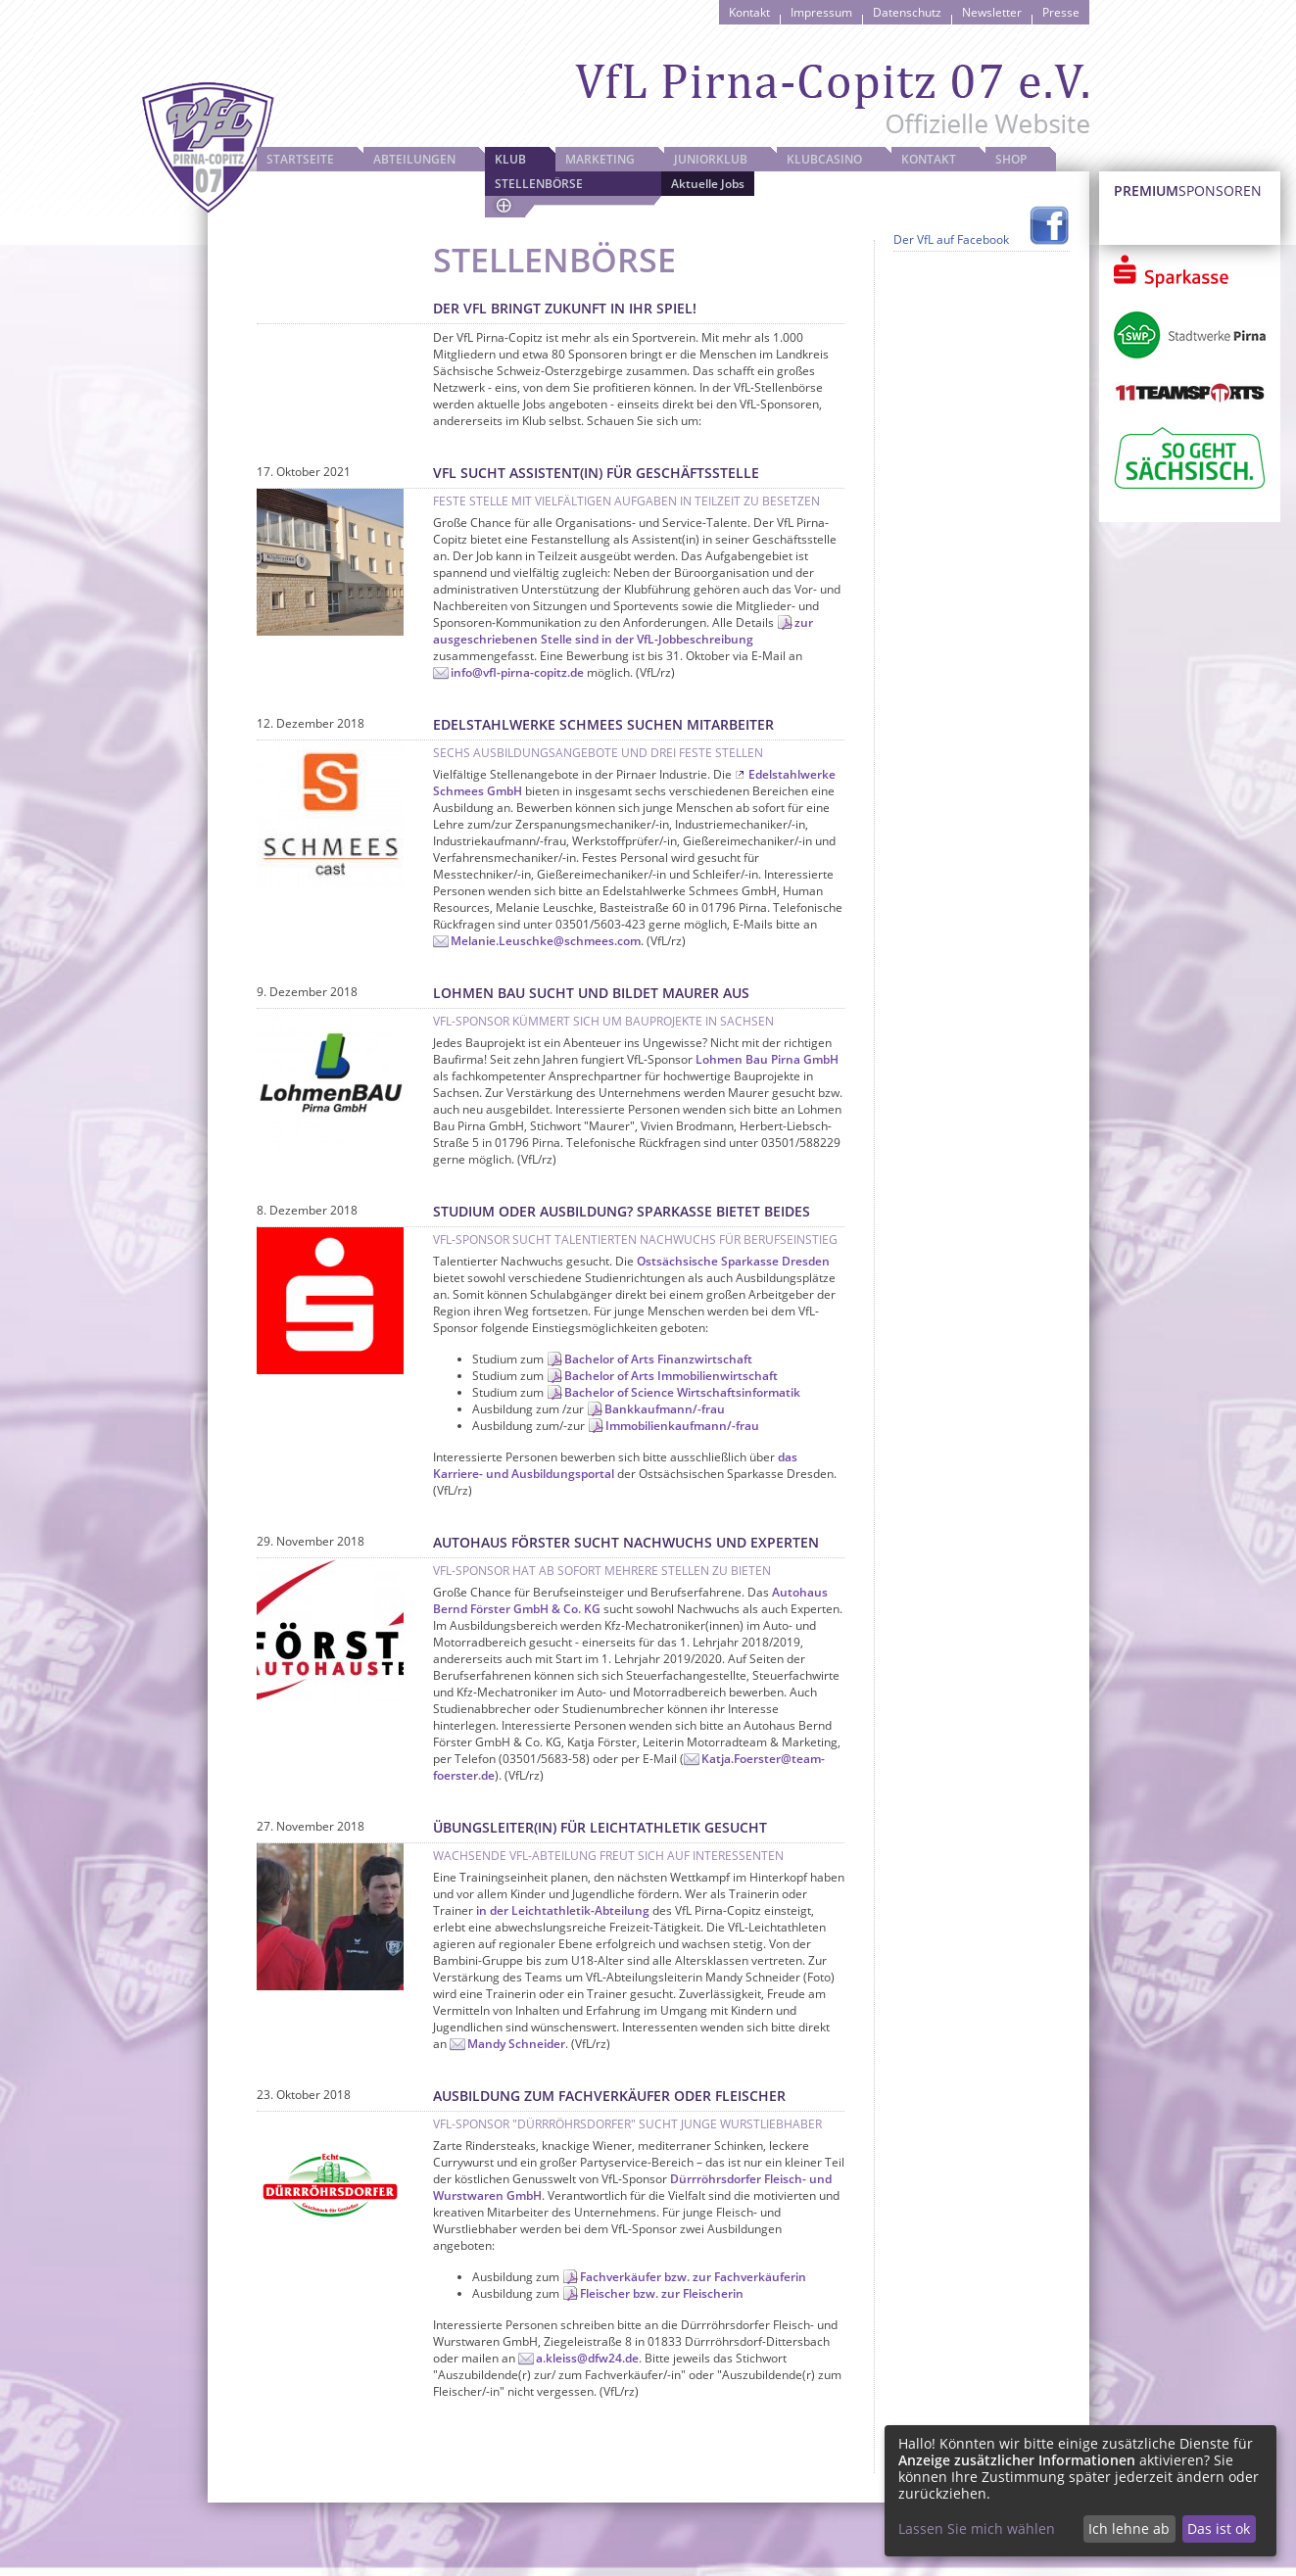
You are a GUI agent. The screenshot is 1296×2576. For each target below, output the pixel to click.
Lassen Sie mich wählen (976, 2528)
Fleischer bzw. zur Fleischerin (662, 2293)
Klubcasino (824, 159)
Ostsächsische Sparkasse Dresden (733, 1261)
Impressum (821, 12)
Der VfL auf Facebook (951, 239)
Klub (510, 159)
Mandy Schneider (516, 2043)
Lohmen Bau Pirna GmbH (767, 1059)
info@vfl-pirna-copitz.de (517, 672)
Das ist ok (1218, 2528)
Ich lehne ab (1129, 2528)
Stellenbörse (539, 183)
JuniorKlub (710, 159)
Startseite (300, 159)
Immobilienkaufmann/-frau (682, 1425)
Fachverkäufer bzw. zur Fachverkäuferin (693, 2276)
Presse (1061, 12)
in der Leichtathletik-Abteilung (562, 1910)
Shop (1011, 159)
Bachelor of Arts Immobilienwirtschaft (671, 1375)
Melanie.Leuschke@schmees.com (546, 940)
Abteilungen (414, 159)
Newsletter (992, 12)
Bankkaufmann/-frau (664, 1409)
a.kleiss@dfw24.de (587, 2358)
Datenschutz (907, 12)
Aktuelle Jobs (707, 183)
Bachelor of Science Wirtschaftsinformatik (682, 1392)
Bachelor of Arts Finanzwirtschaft (658, 1359)
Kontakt (749, 12)
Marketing (600, 159)
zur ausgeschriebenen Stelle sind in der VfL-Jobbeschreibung (623, 630)
